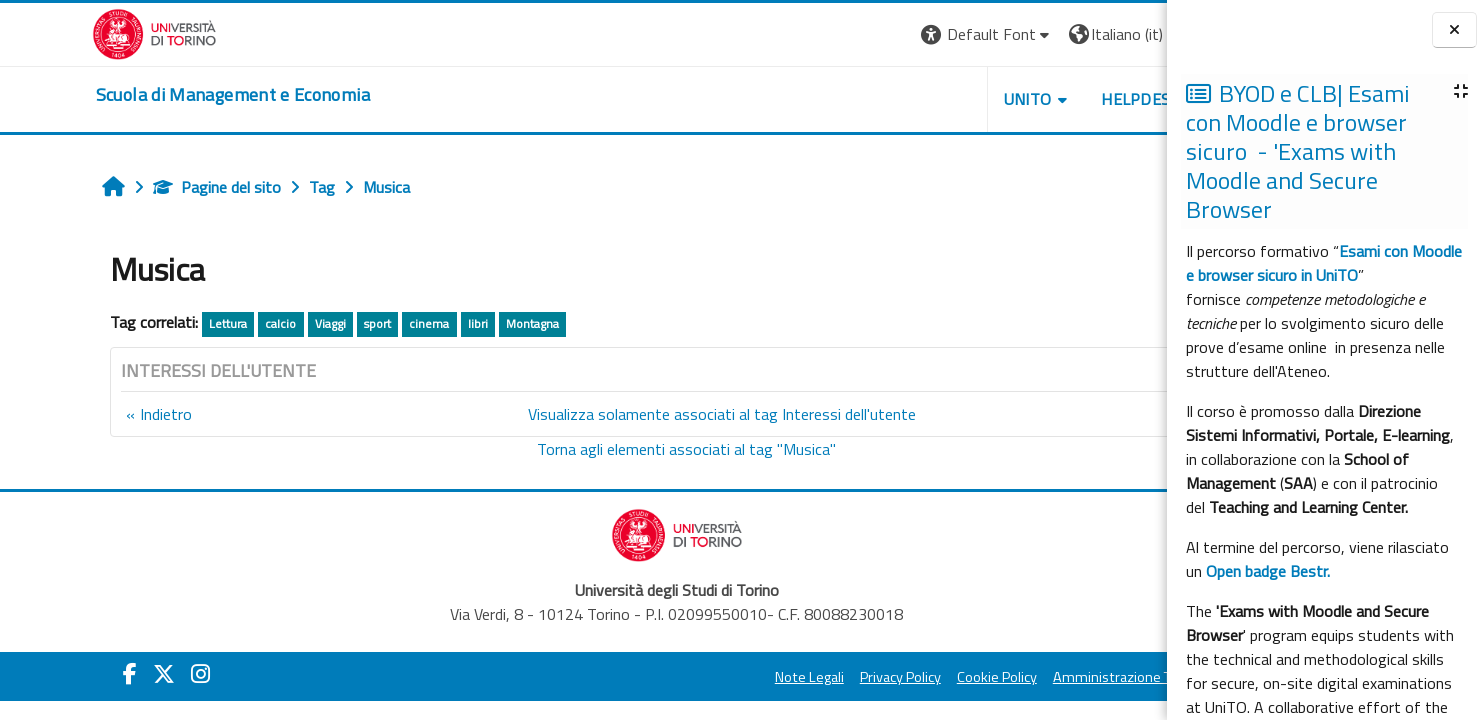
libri (396, 323)
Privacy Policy (805, 677)
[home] (141, 95)
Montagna (450, 323)
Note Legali (714, 677)
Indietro (84, 414)
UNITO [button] (933, 99)
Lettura (146, 323)
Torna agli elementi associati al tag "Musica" (593, 449)
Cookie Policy (902, 677)
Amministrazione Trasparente (1051, 677)
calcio (199, 323)
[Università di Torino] (62, 32)
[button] (892, 34)
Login (1132, 34)
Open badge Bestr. (1268, 571)
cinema (348, 323)
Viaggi (248, 323)
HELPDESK (1046, 99)
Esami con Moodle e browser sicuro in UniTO (1324, 263)
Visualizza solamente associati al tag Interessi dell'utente (629, 414)
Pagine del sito (135, 187)
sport (295, 323)
